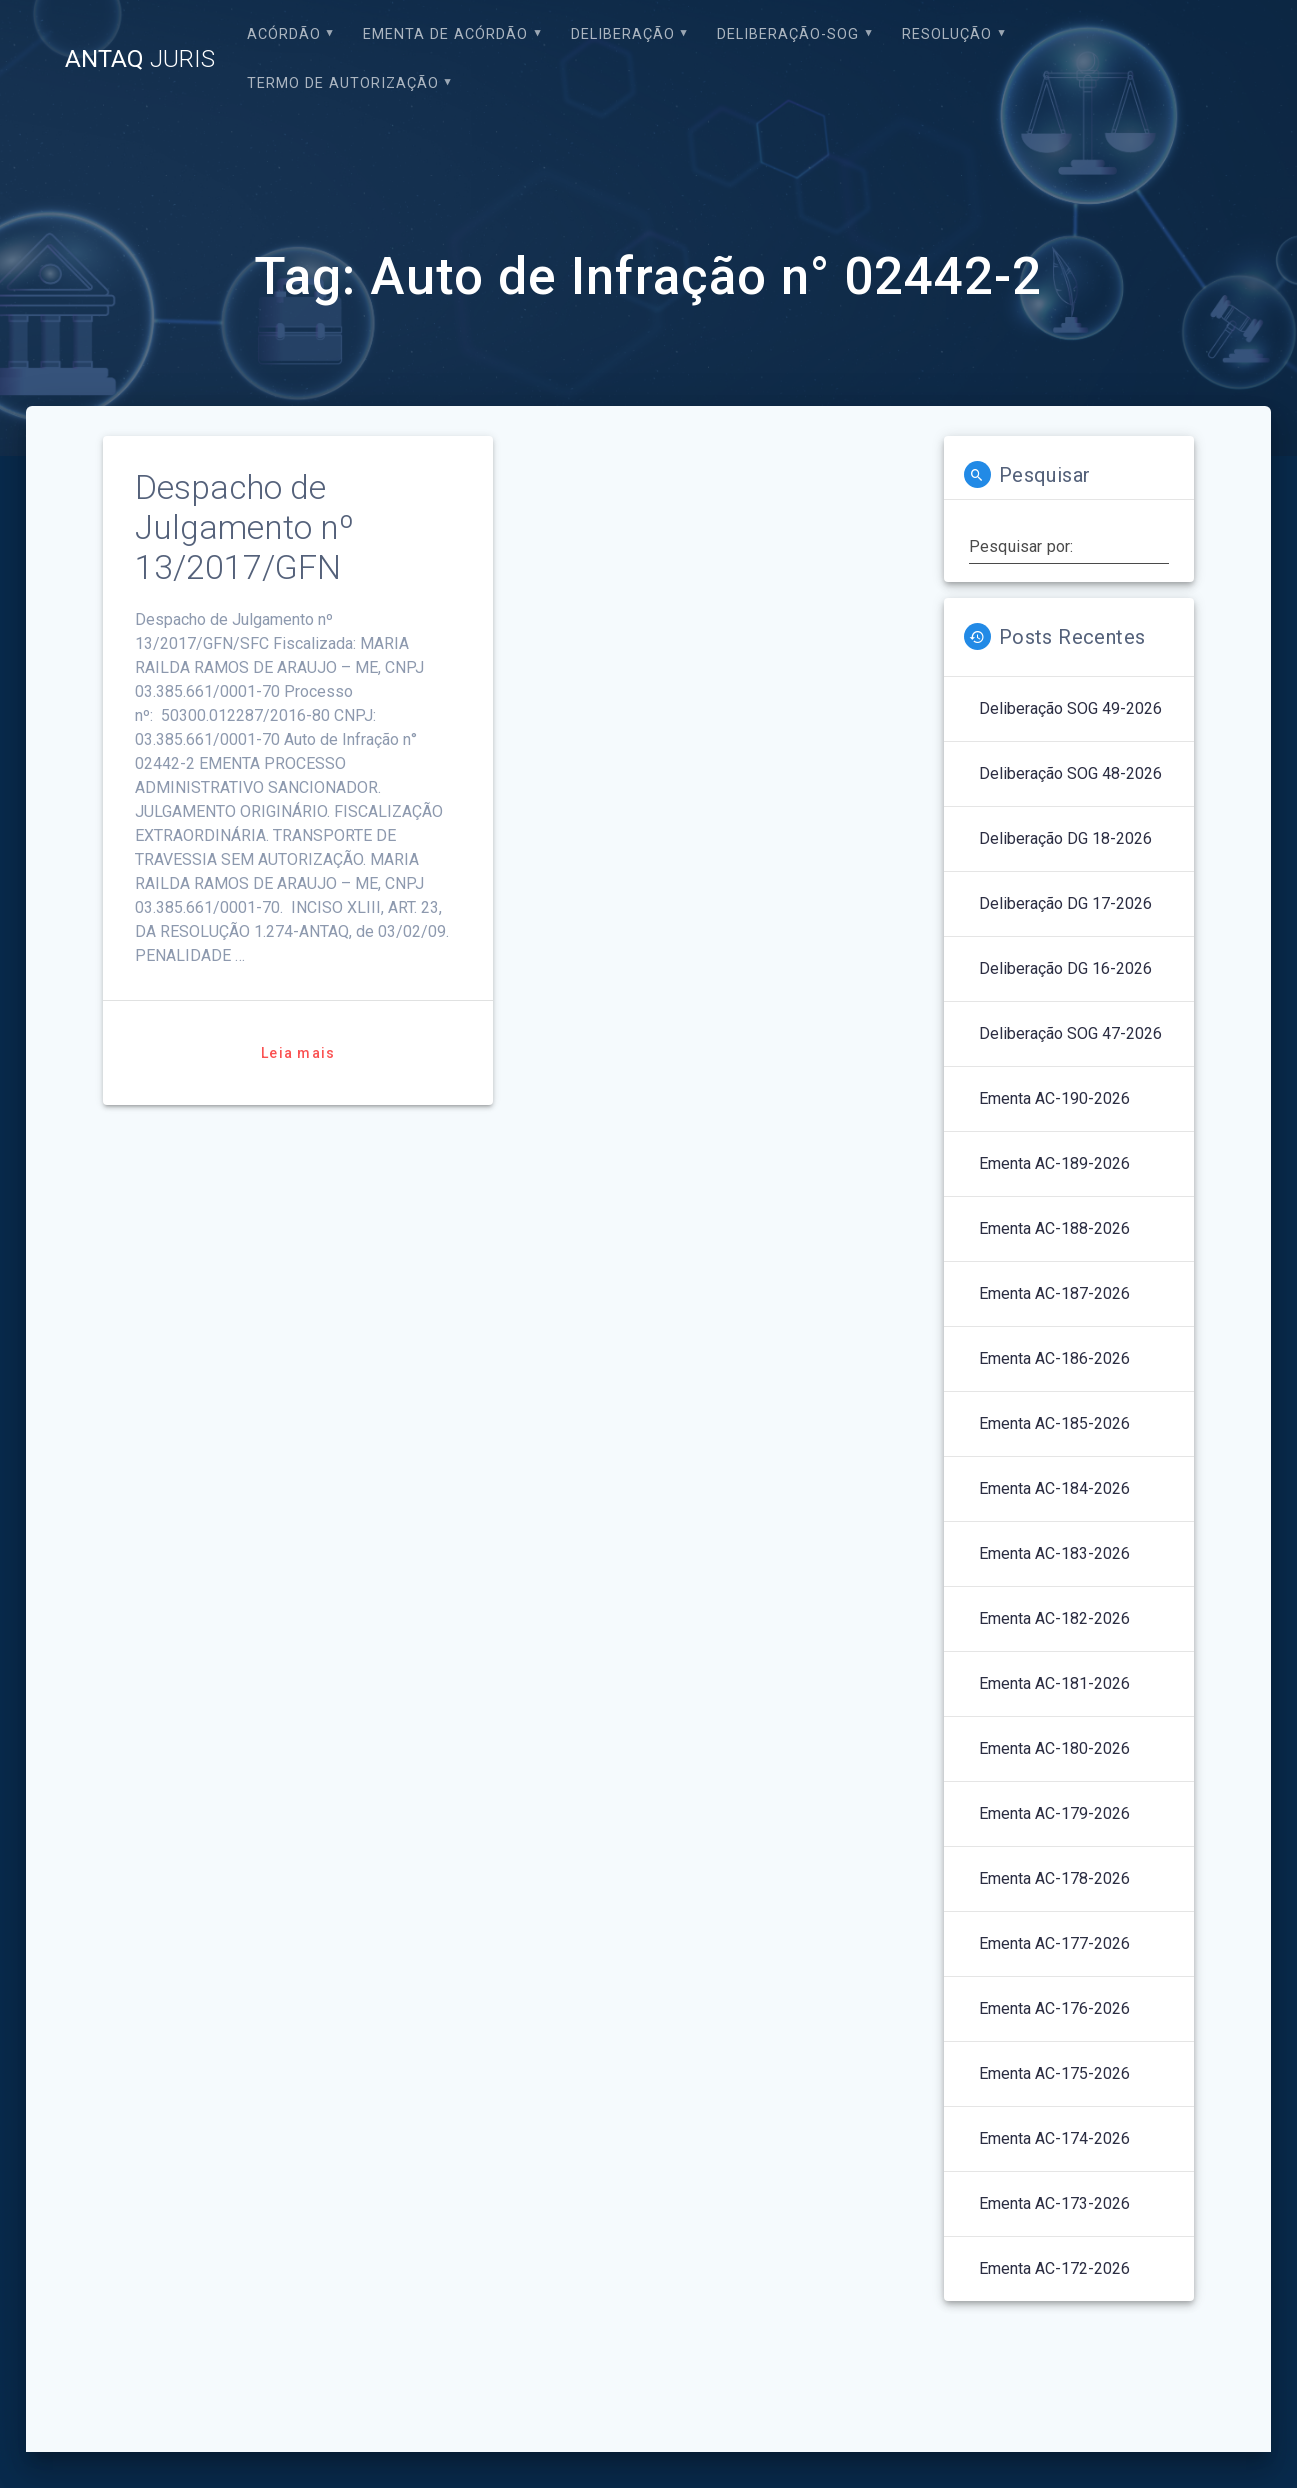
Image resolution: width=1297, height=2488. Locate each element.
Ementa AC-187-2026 (1054, 1293)
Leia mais (298, 1053)
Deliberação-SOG (788, 34)
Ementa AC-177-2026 (1054, 1943)
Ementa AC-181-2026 (1054, 1683)
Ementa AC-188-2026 (1054, 1228)
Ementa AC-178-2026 (1054, 1878)
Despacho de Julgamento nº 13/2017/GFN (244, 527)
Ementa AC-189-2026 (1054, 1163)
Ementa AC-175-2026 (1054, 2073)
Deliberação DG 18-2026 (1065, 838)
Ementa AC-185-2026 (1054, 1423)
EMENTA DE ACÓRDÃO (445, 34)
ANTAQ (140, 59)
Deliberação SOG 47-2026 (1070, 1033)
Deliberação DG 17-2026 (1065, 903)
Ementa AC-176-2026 (1054, 2008)
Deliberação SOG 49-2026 (1070, 708)
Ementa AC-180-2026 (1054, 1748)
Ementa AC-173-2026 (1054, 2203)
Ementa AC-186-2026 (1054, 1358)
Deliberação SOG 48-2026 (1070, 773)
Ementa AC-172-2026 (1054, 2268)
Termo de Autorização (343, 83)
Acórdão (284, 34)
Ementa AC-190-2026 (1054, 1098)
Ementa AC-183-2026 (1054, 1553)
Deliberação (623, 34)
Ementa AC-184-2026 (1054, 1488)
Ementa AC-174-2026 (1054, 2138)
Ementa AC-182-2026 (1054, 1618)
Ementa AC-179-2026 (1054, 1813)
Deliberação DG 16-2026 (1065, 968)
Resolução (947, 34)
